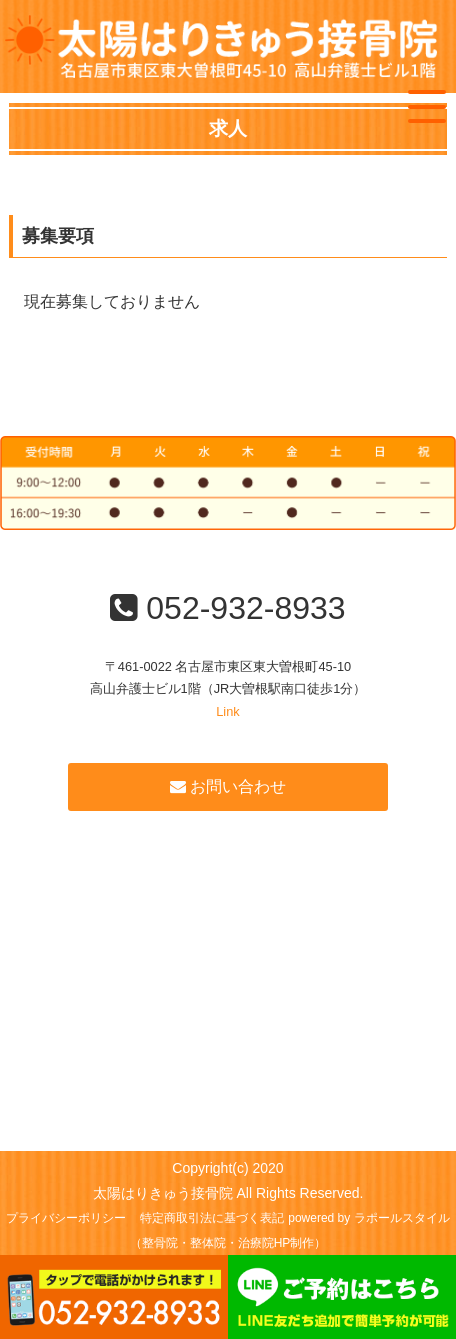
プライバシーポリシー (66, 1218)
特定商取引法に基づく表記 (212, 1218)
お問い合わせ (228, 786)
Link (227, 711)
